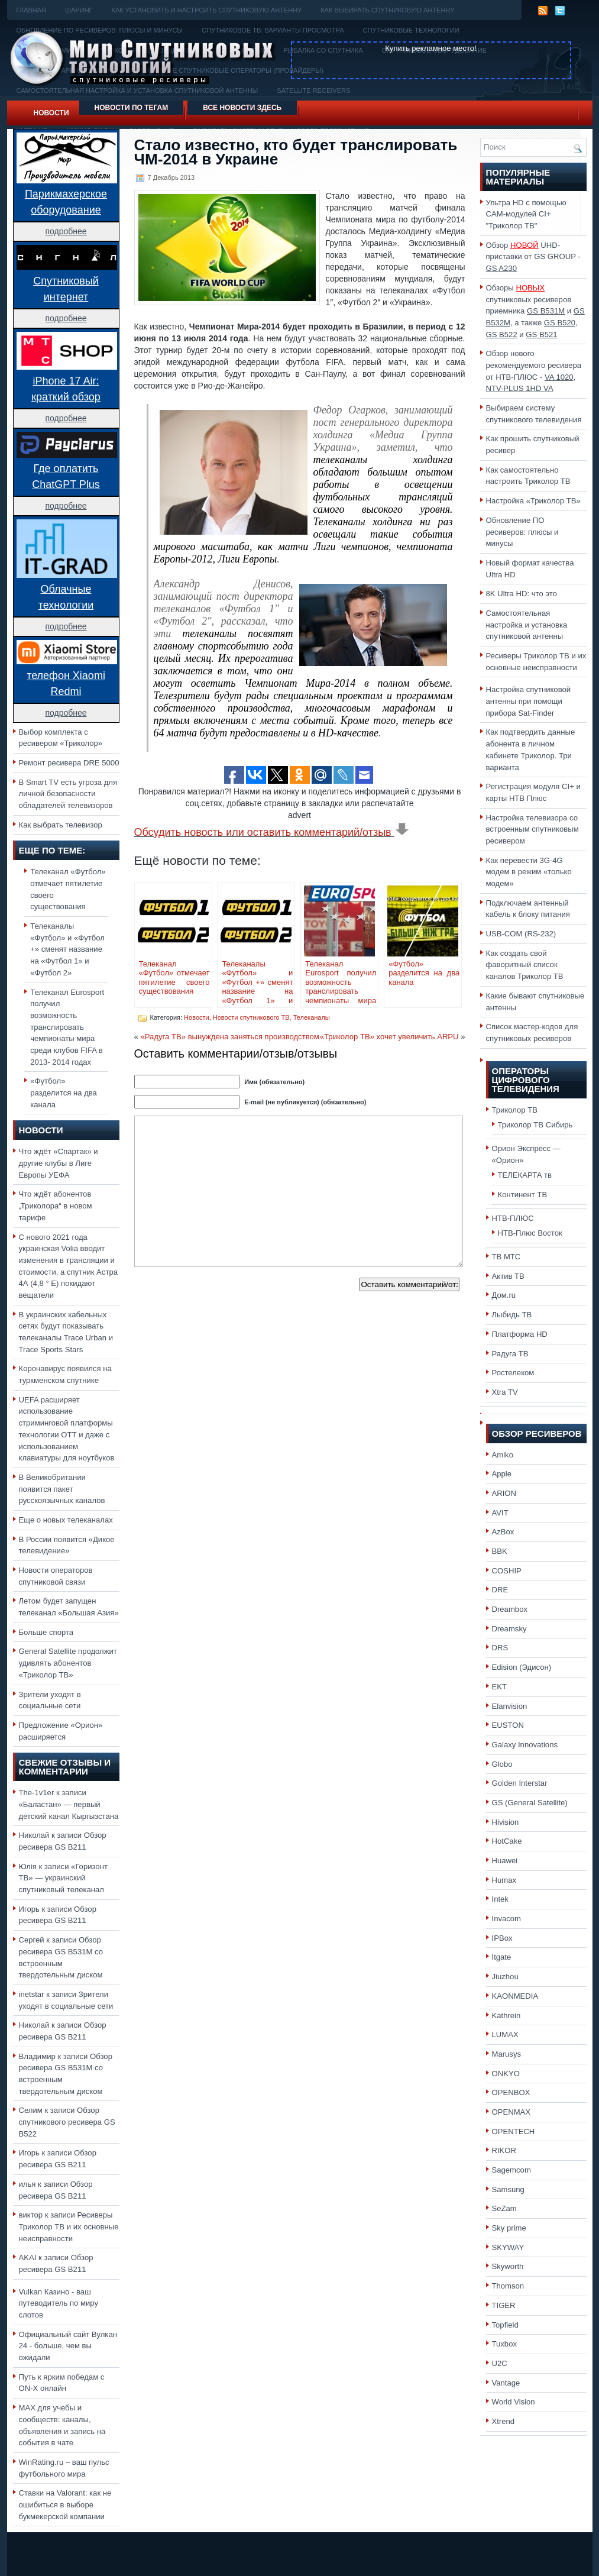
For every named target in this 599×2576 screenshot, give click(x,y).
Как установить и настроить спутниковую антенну (207, 10)
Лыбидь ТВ (512, 1314)
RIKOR (504, 2150)
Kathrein (506, 2015)
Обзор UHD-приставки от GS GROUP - (533, 257)
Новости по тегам (132, 108)
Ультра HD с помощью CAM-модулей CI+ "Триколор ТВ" (526, 214)
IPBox (502, 1938)
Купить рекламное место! (431, 48)
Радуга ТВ (510, 1353)
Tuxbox (504, 2343)
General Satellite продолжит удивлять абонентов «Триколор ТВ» (68, 1663)
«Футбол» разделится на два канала (63, 1092)
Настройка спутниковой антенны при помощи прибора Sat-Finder (528, 701)
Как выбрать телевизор (60, 824)
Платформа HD (520, 1334)
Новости (51, 113)
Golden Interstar (520, 1783)
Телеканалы (311, 1017)
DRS (500, 1647)
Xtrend (503, 2421)
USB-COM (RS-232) (521, 933)
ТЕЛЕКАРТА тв (525, 1175)
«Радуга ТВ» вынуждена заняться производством (229, 1036)
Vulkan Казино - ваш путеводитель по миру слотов (59, 2303)
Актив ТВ (508, 1276)
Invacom (507, 1918)
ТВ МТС (506, 1256)
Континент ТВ (523, 1194)
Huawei (505, 1860)
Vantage (506, 2382)
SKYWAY (508, 2247)
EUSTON (508, 1725)
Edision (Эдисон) (522, 1667)
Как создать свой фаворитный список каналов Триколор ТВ (525, 965)
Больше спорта (46, 1632)
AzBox (503, 1531)
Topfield (505, 2324)
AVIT (500, 1512)
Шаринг (79, 10)
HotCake (507, 1841)
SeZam (504, 2208)
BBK (499, 1551)
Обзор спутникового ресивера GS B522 (67, 2122)
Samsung (508, 2189)
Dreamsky (509, 1628)
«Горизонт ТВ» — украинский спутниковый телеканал (63, 1878)
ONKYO (506, 2073)
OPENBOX (511, 2092)
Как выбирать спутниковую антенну (387, 10)
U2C (499, 2363)
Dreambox (509, 1609)
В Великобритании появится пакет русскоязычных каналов (62, 1489)
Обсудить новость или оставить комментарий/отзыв (271, 832)
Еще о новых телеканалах (66, 1519)
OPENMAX (511, 2112)
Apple (502, 1473)
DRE (500, 1589)
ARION (504, 1493)
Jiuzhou (505, 1976)
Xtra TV (505, 1392)
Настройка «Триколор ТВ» (533, 500)
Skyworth (508, 2266)
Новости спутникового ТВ (251, 1017)
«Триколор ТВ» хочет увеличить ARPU (389, 1036)
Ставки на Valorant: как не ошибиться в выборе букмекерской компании (65, 2504)
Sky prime (509, 2227)
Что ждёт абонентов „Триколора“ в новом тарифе (55, 1205)
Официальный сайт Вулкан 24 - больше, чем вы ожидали (68, 2346)
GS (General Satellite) (530, 1802)
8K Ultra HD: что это (521, 593)
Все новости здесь (242, 108)
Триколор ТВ (515, 1110)
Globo (502, 1764)
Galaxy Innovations (525, 1744)
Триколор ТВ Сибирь (535, 1124)
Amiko (502, 1454)
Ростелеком (513, 1372)
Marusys (507, 2054)
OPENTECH (513, 2131)
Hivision (505, 1822)
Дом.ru (504, 1295)
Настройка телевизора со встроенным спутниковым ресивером (532, 829)
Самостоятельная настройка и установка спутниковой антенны (527, 625)
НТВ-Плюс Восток (530, 1233)
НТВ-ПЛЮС (513, 1218)
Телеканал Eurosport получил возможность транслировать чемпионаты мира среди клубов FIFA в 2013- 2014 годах (67, 1027)
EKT (499, 1686)
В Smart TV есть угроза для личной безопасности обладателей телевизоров (68, 794)
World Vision (513, 2401)
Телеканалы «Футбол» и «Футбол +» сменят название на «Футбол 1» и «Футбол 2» (67, 949)
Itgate (501, 1957)
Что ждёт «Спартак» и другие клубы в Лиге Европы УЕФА (58, 1163)
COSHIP (507, 1570)
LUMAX (505, 2034)
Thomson (508, 2285)
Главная (31, 10)
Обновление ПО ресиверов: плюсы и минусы (522, 532)
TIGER (504, 2305)
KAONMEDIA (515, 1996)
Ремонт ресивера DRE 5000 (69, 762)
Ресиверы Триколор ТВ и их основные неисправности (69, 2226)
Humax (504, 1880)
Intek (500, 1899)
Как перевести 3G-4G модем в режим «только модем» (529, 872)
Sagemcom (511, 2169)
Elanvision (509, 1706)
